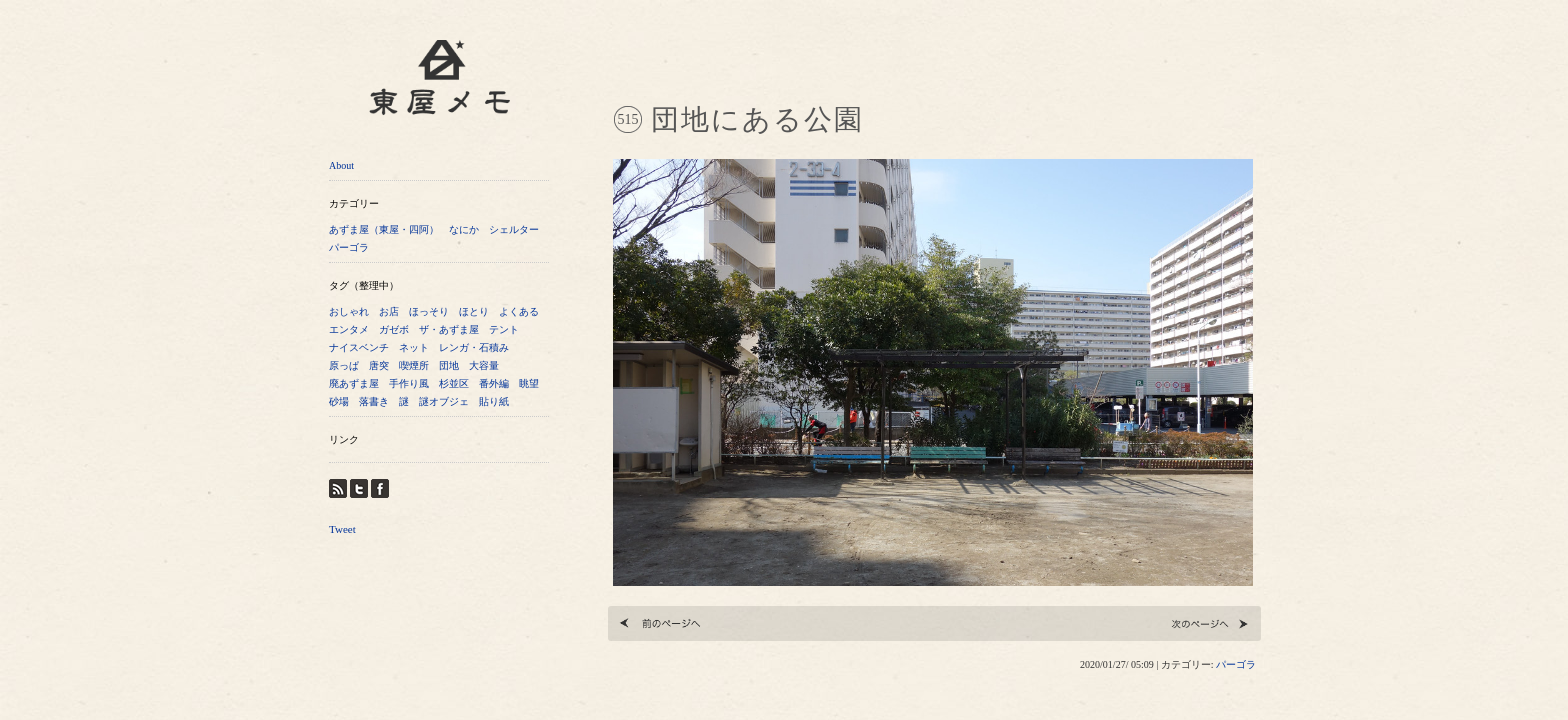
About (341, 165)
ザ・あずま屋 (449, 329)
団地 (449, 365)
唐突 (379, 365)
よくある (519, 311)
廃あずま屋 (354, 383)
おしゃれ (349, 311)
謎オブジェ (444, 401)
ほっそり (429, 311)
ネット (414, 347)
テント (504, 329)
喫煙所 (414, 365)
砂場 (339, 401)
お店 (389, 311)
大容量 (484, 365)
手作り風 (409, 383)
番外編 (494, 383)
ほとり (474, 311)
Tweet (342, 529)
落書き (374, 401)
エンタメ (349, 329)
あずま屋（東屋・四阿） (384, 229)
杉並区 (454, 383)
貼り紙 (494, 401)
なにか (464, 229)
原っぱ (344, 365)
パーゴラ (349, 247)
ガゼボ (394, 329)
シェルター (514, 229)
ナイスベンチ (359, 347)
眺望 (529, 383)
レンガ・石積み (474, 347)
